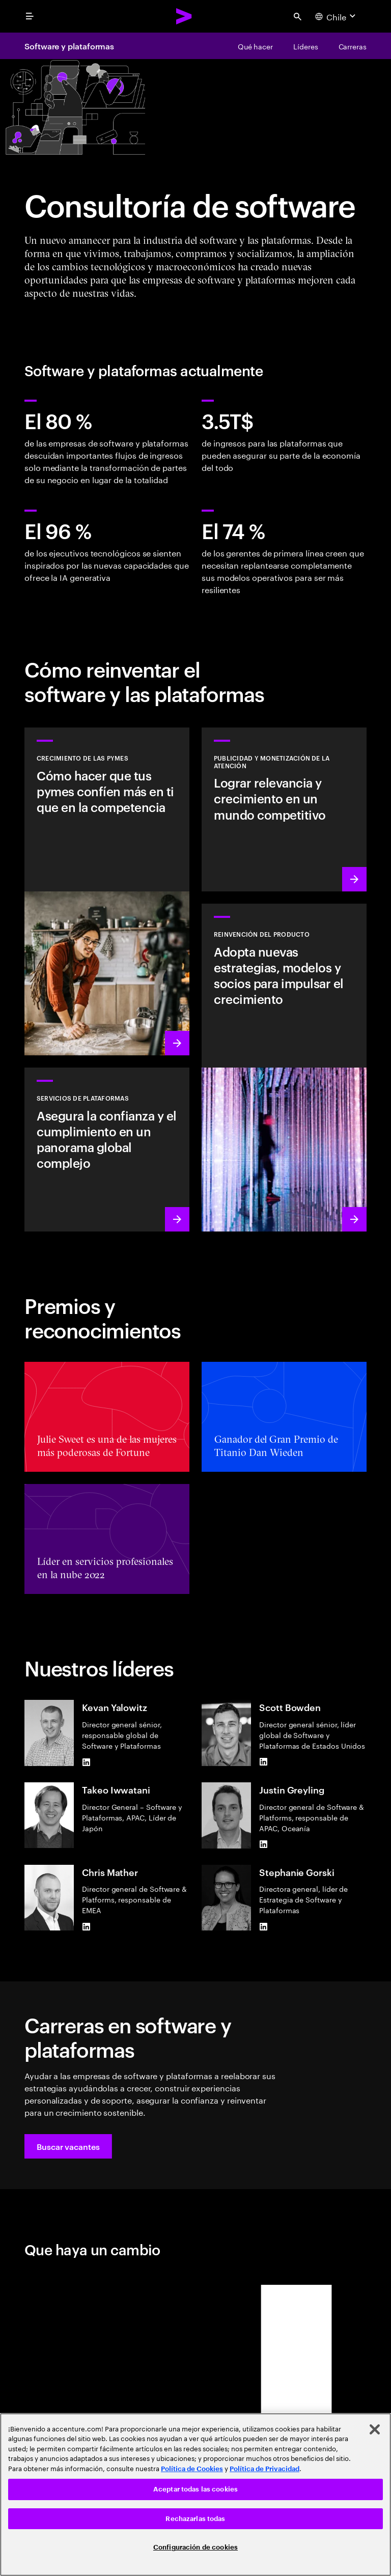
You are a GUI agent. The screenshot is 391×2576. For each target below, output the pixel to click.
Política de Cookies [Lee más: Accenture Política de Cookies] (192, 2469)
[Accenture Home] (184, 16)
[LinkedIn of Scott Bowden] (263, 1762)
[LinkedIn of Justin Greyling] (263, 1844)
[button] (68, 2146)
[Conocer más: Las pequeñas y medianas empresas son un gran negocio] (106, 891)
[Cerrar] (375, 2429)
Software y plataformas (69, 45)
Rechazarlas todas (195, 2518)
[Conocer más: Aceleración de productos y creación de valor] (284, 1067)
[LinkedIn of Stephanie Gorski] (263, 1926)
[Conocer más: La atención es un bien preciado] (284, 809)
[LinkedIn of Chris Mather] (86, 1926)
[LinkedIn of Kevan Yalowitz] (86, 1762)
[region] (195, 2494)
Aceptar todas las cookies (195, 2489)
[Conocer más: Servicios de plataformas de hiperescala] (106, 1149)
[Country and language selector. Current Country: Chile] (336, 16)
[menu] (29, 16)
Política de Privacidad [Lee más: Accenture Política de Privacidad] (264, 2469)
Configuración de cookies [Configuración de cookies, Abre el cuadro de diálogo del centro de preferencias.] (195, 2547)
